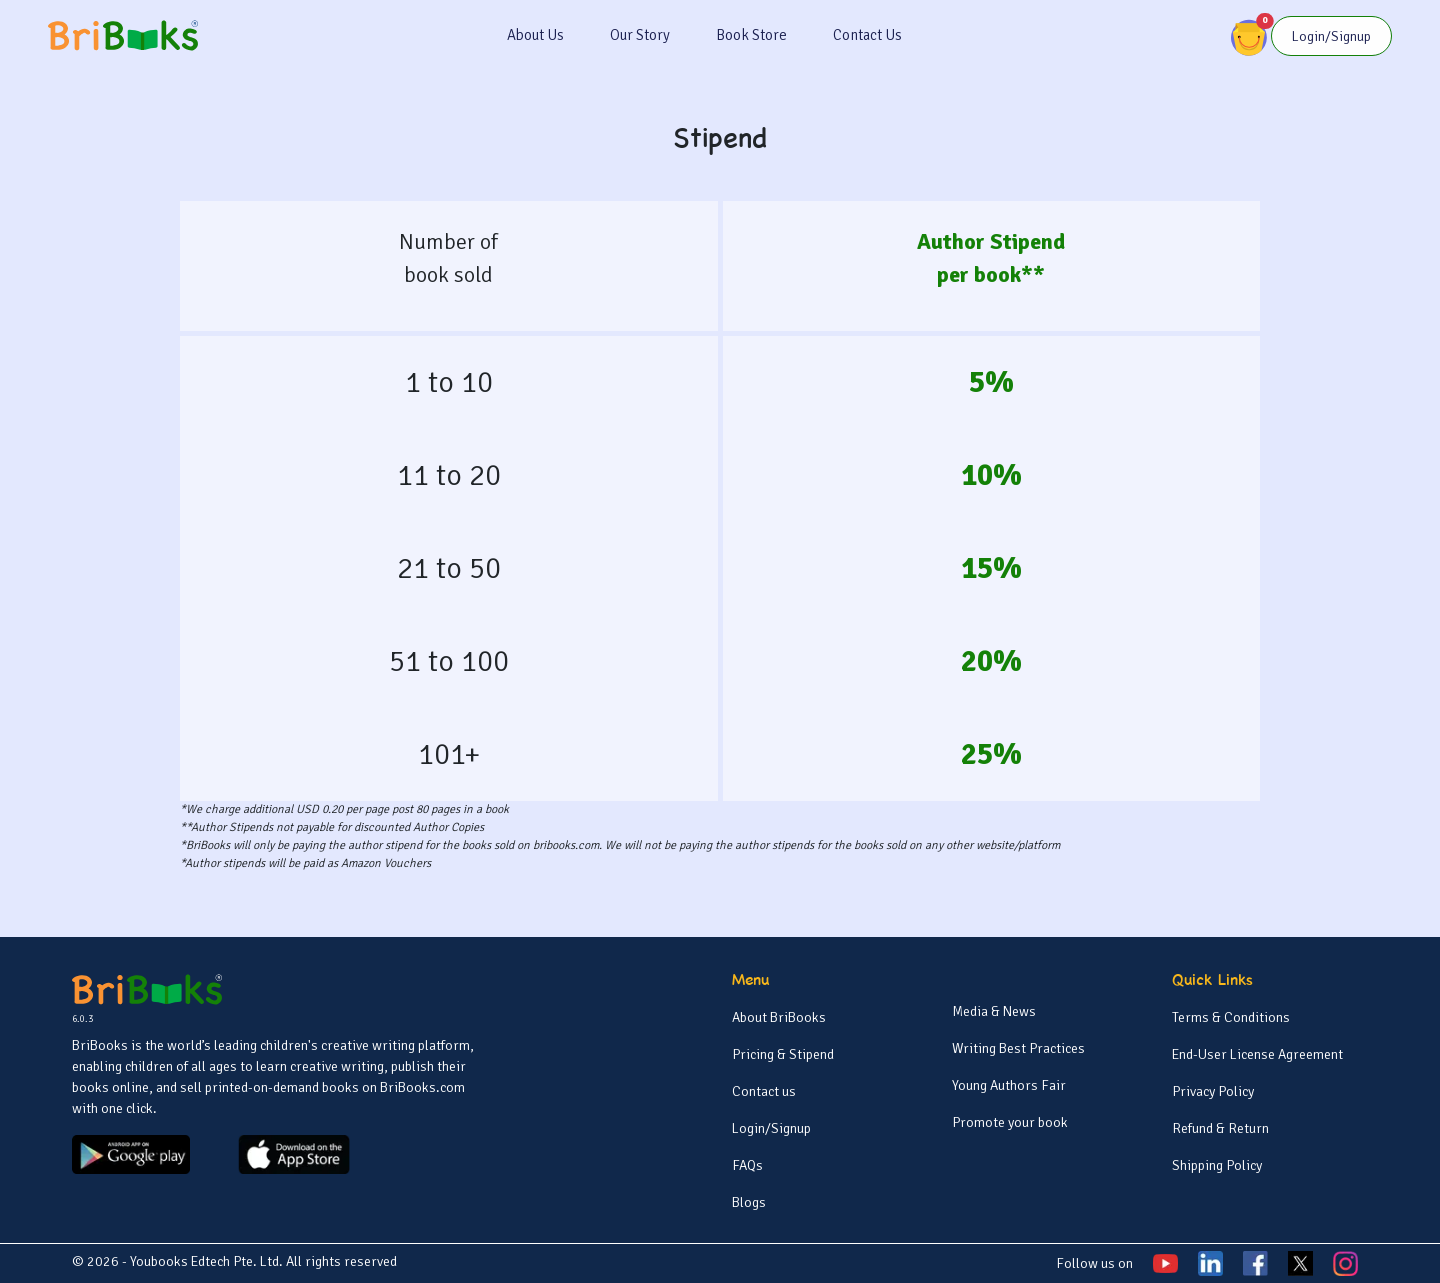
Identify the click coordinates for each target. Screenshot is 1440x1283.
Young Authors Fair (1009, 1085)
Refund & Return (1220, 1128)
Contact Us (867, 35)
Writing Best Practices (1018, 1048)
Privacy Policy (1213, 1091)
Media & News (994, 1011)
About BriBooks (779, 1017)
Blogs (749, 1202)
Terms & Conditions (1231, 1017)
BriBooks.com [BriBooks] (422, 1087)
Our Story (640, 35)
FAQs (747, 1165)
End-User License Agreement (1257, 1054)
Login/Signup (771, 1128)
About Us (535, 35)
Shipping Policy (1217, 1165)
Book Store (751, 35)
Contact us (764, 1091)
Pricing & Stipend (783, 1054)
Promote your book (1010, 1122)
